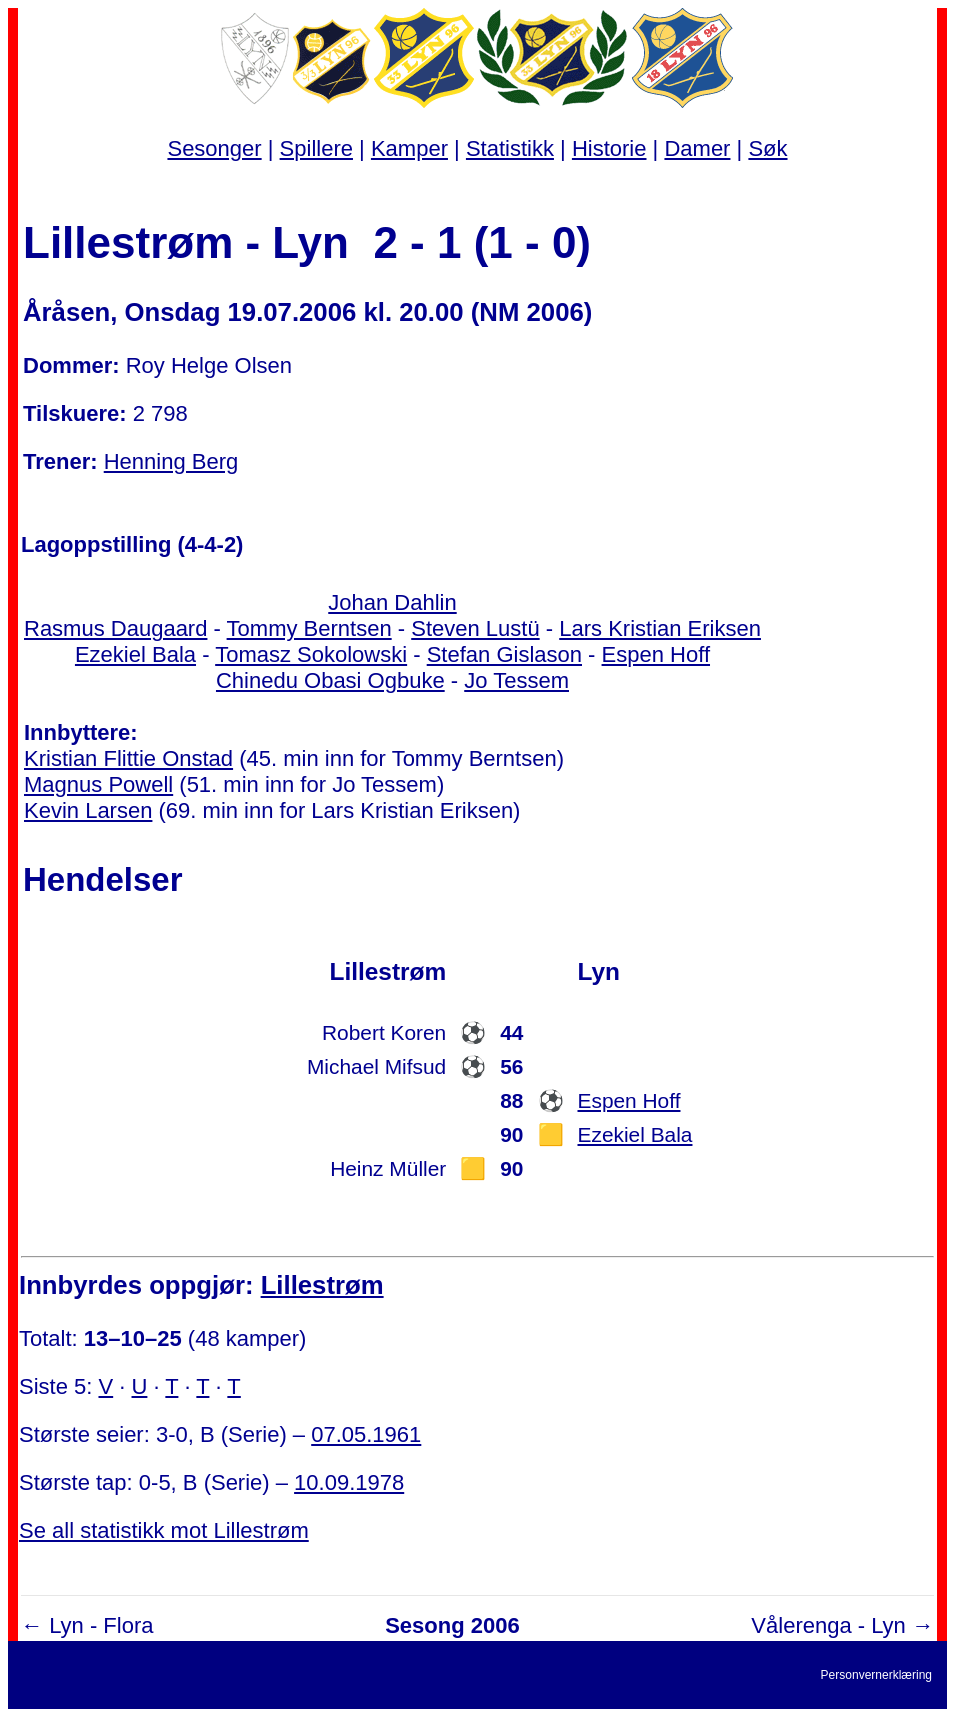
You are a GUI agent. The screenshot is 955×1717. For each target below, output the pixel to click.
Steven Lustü (475, 628)
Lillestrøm (322, 1285)
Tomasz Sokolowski (311, 654)
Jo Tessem (516, 680)
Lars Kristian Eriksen (660, 628)
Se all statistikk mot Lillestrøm (164, 1530)
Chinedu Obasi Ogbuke (330, 680)
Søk (767, 148)
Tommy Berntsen (309, 628)
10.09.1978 (349, 1482)
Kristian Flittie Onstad (128, 758)
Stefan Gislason (504, 654)
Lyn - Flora (101, 1625)
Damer (697, 148)
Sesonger (214, 148)
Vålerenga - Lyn (828, 1625)
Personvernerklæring (876, 1675)
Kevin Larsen (88, 810)
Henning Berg (171, 461)
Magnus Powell (98, 784)
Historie (609, 148)
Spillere (316, 148)
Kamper (409, 148)
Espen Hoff (656, 654)
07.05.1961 (366, 1434)
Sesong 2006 (452, 1625)
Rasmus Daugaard (115, 628)
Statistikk (510, 148)
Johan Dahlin (392, 602)
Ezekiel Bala (135, 654)
